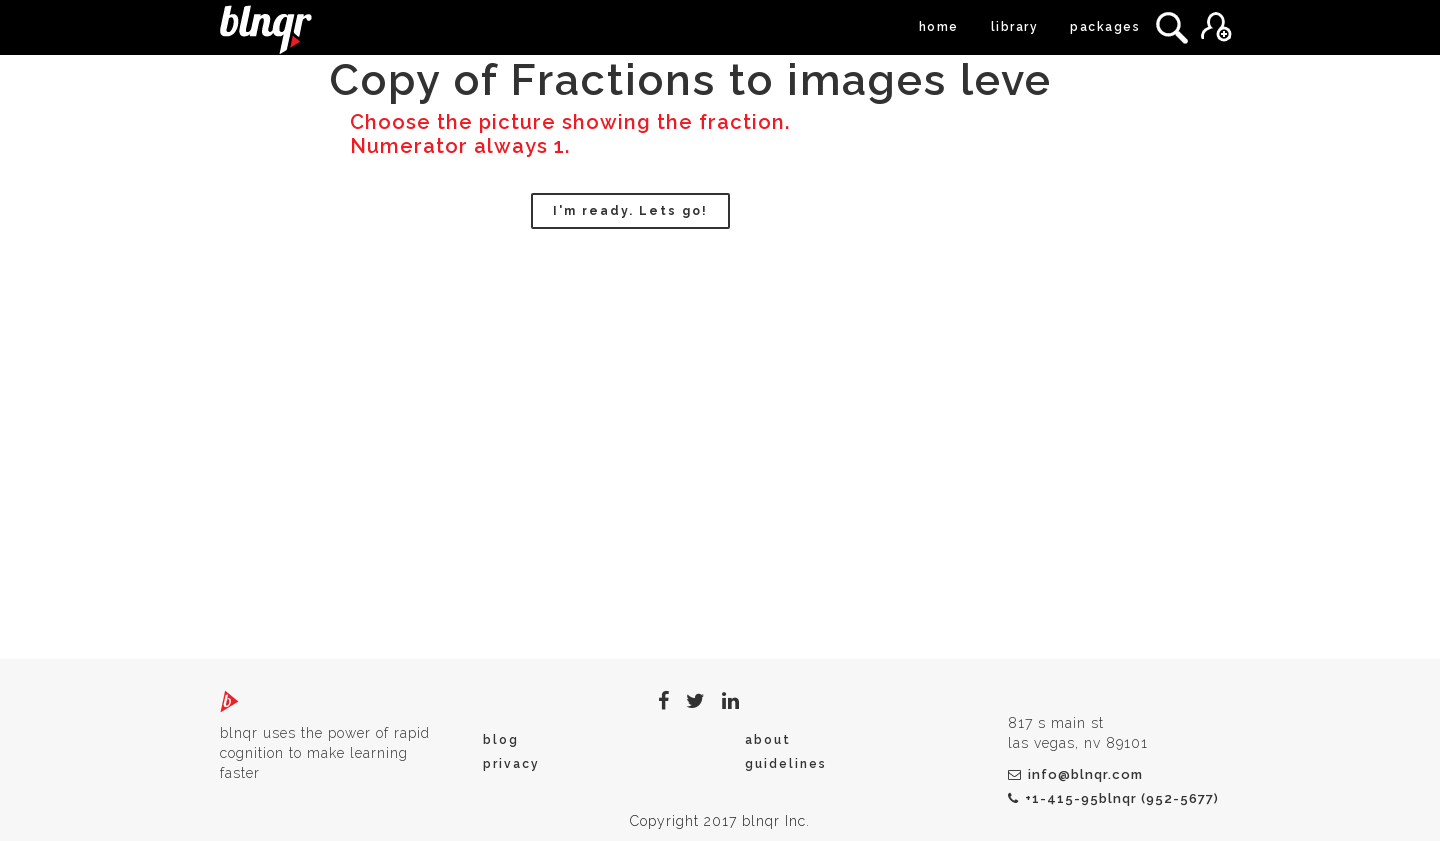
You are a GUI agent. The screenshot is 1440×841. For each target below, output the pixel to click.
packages (1105, 27)
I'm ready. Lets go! (630, 211)
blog (501, 740)
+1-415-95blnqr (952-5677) (1113, 798)
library (1015, 27)
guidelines (786, 764)
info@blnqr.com (1075, 774)
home (939, 27)
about (768, 740)
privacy (511, 764)
